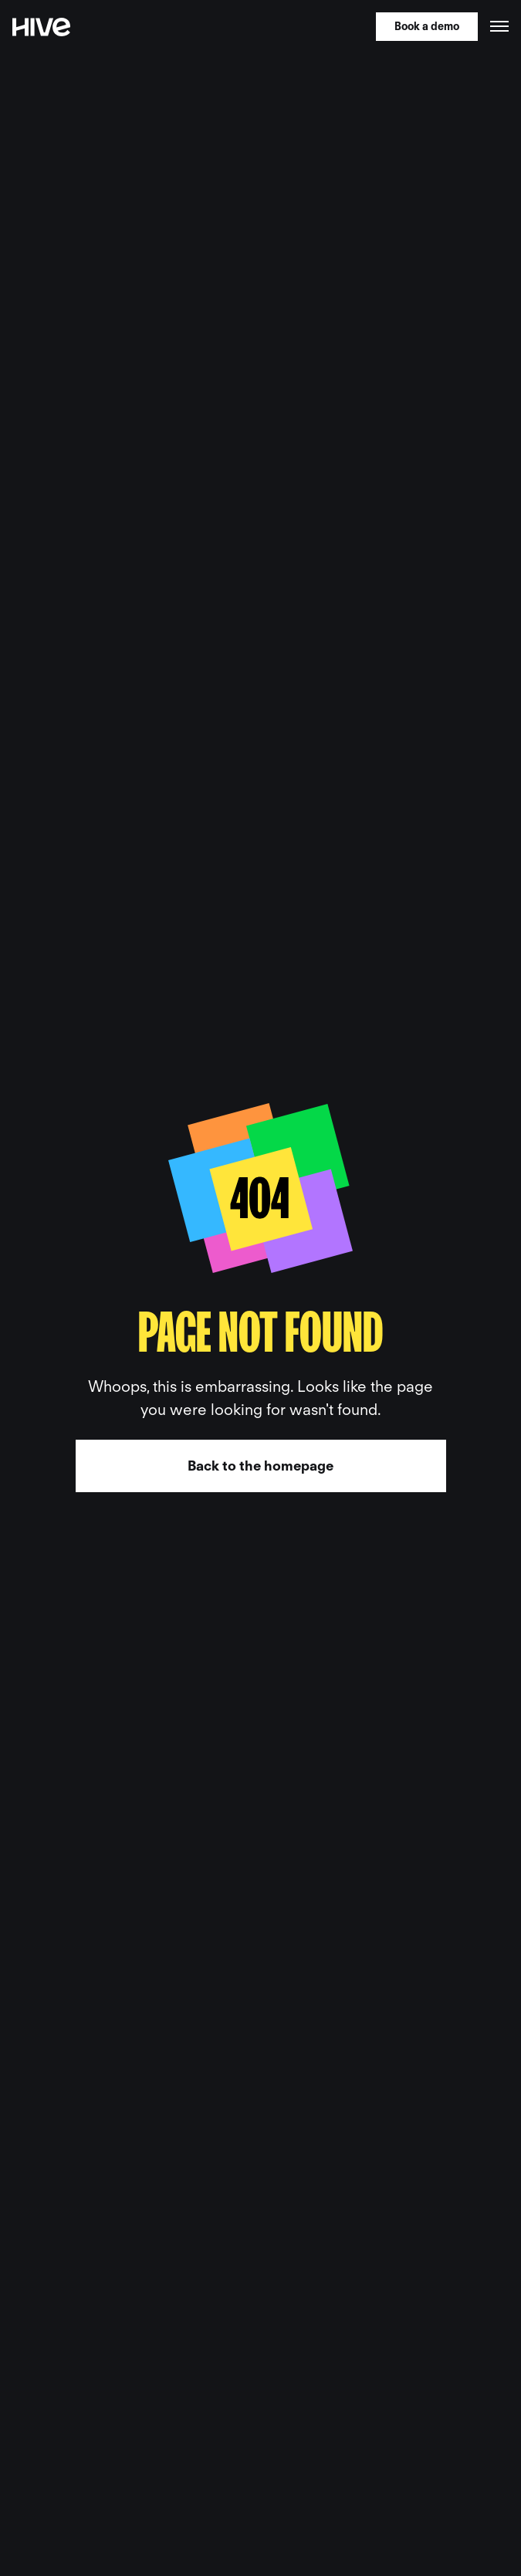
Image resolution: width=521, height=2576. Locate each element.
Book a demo (426, 26)
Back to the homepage (260, 1465)
